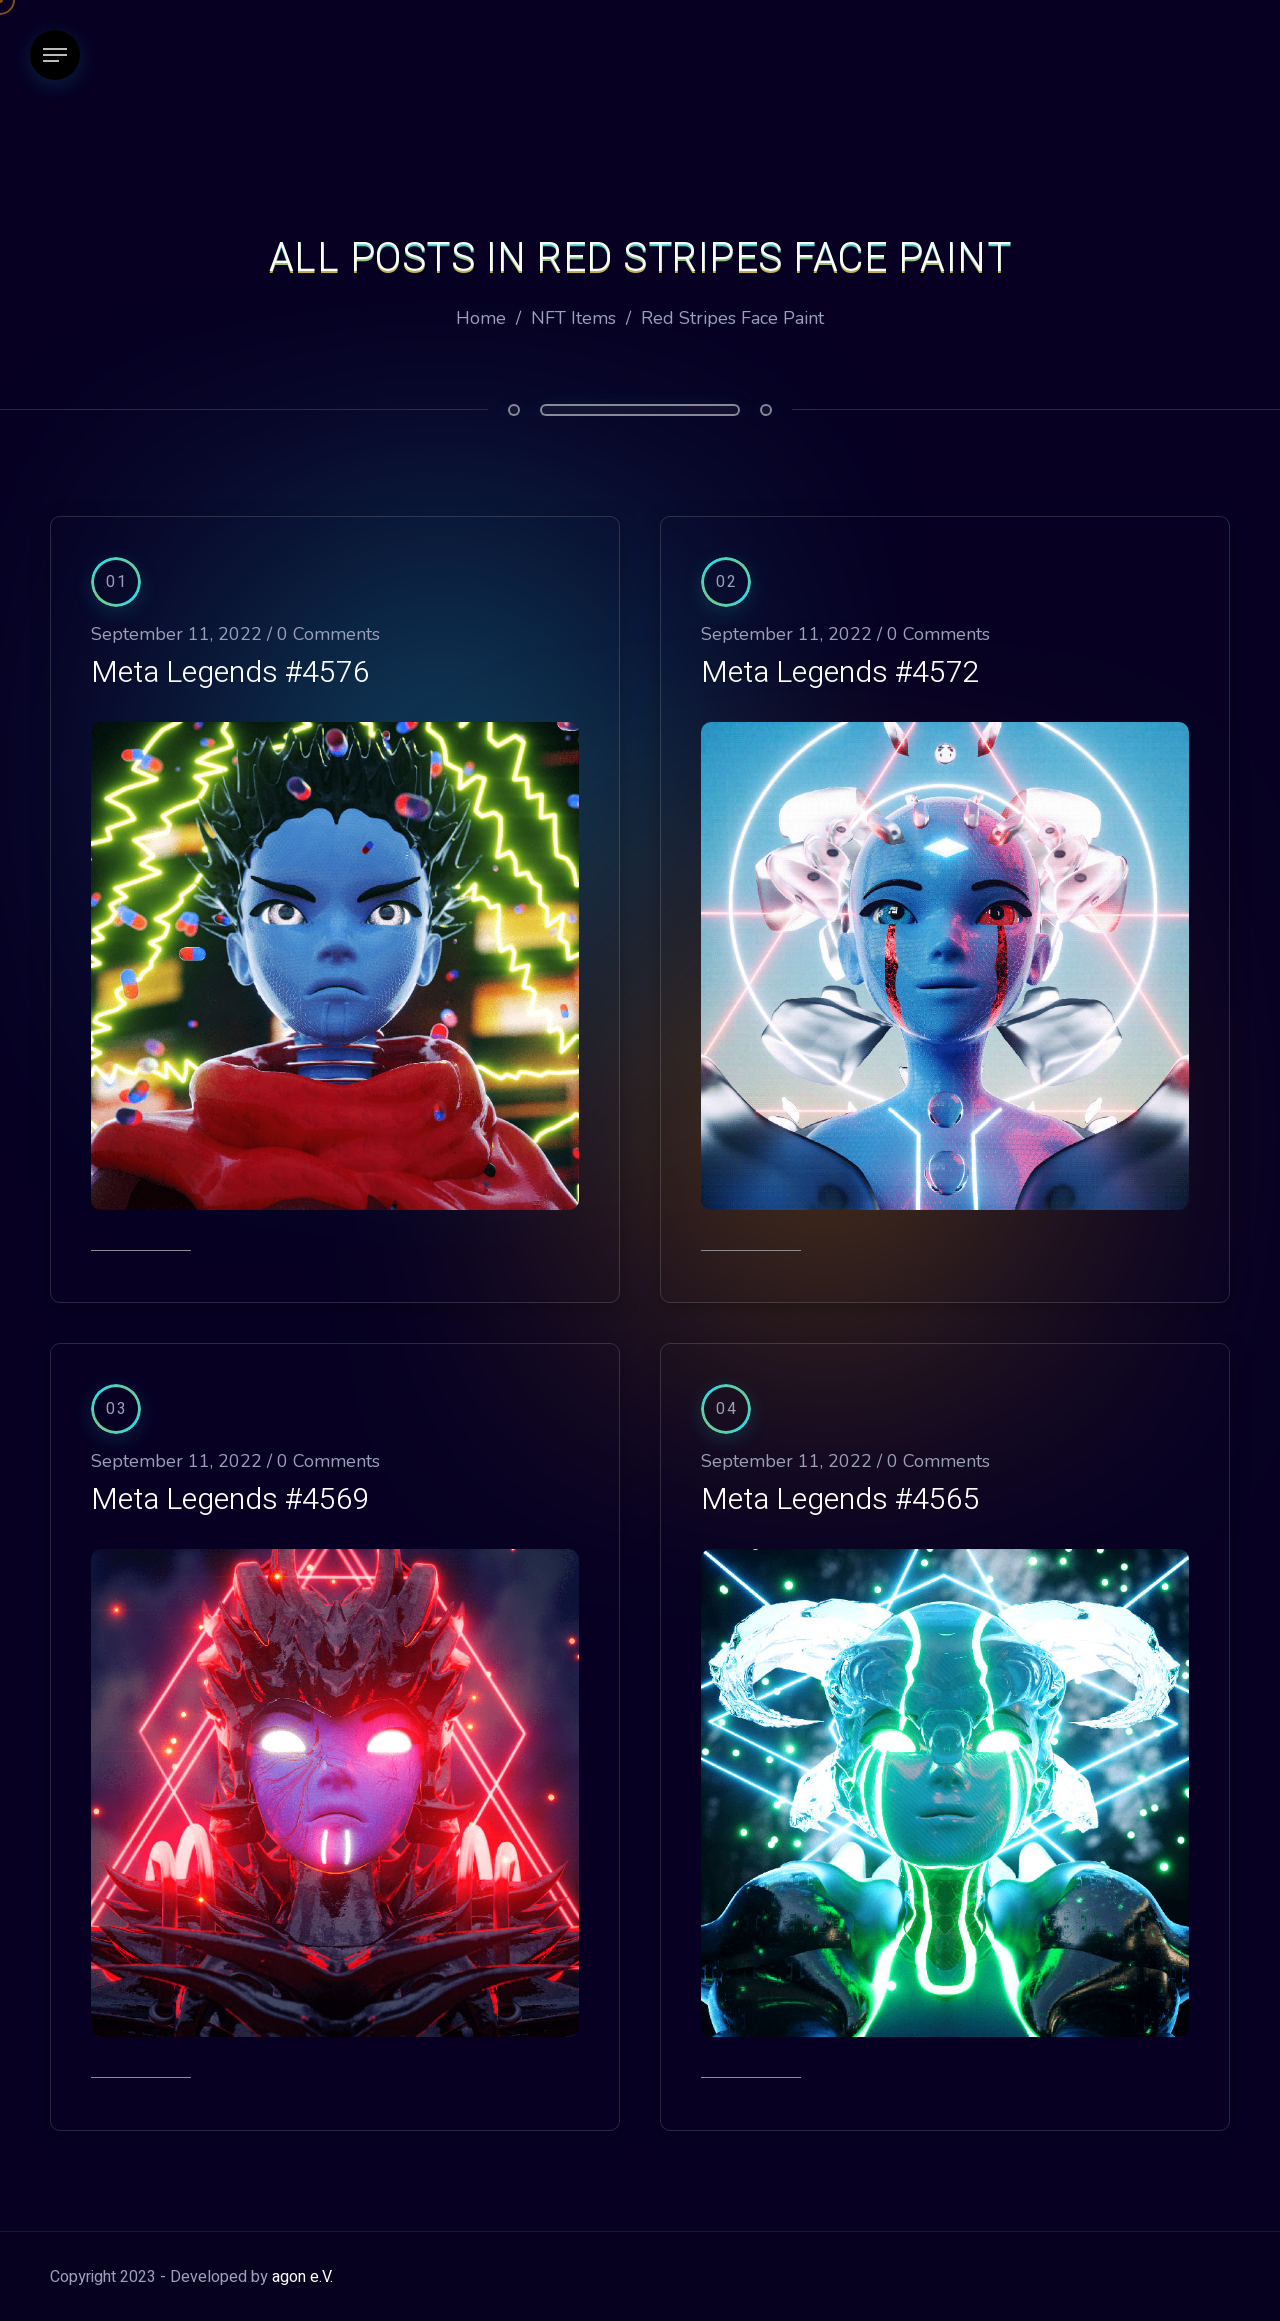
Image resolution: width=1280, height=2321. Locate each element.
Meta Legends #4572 (840, 673)
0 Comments (328, 634)
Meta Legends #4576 (230, 673)
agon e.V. (302, 2277)
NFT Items (573, 318)
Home (481, 318)
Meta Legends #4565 (840, 1500)
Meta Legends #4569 (230, 1500)
